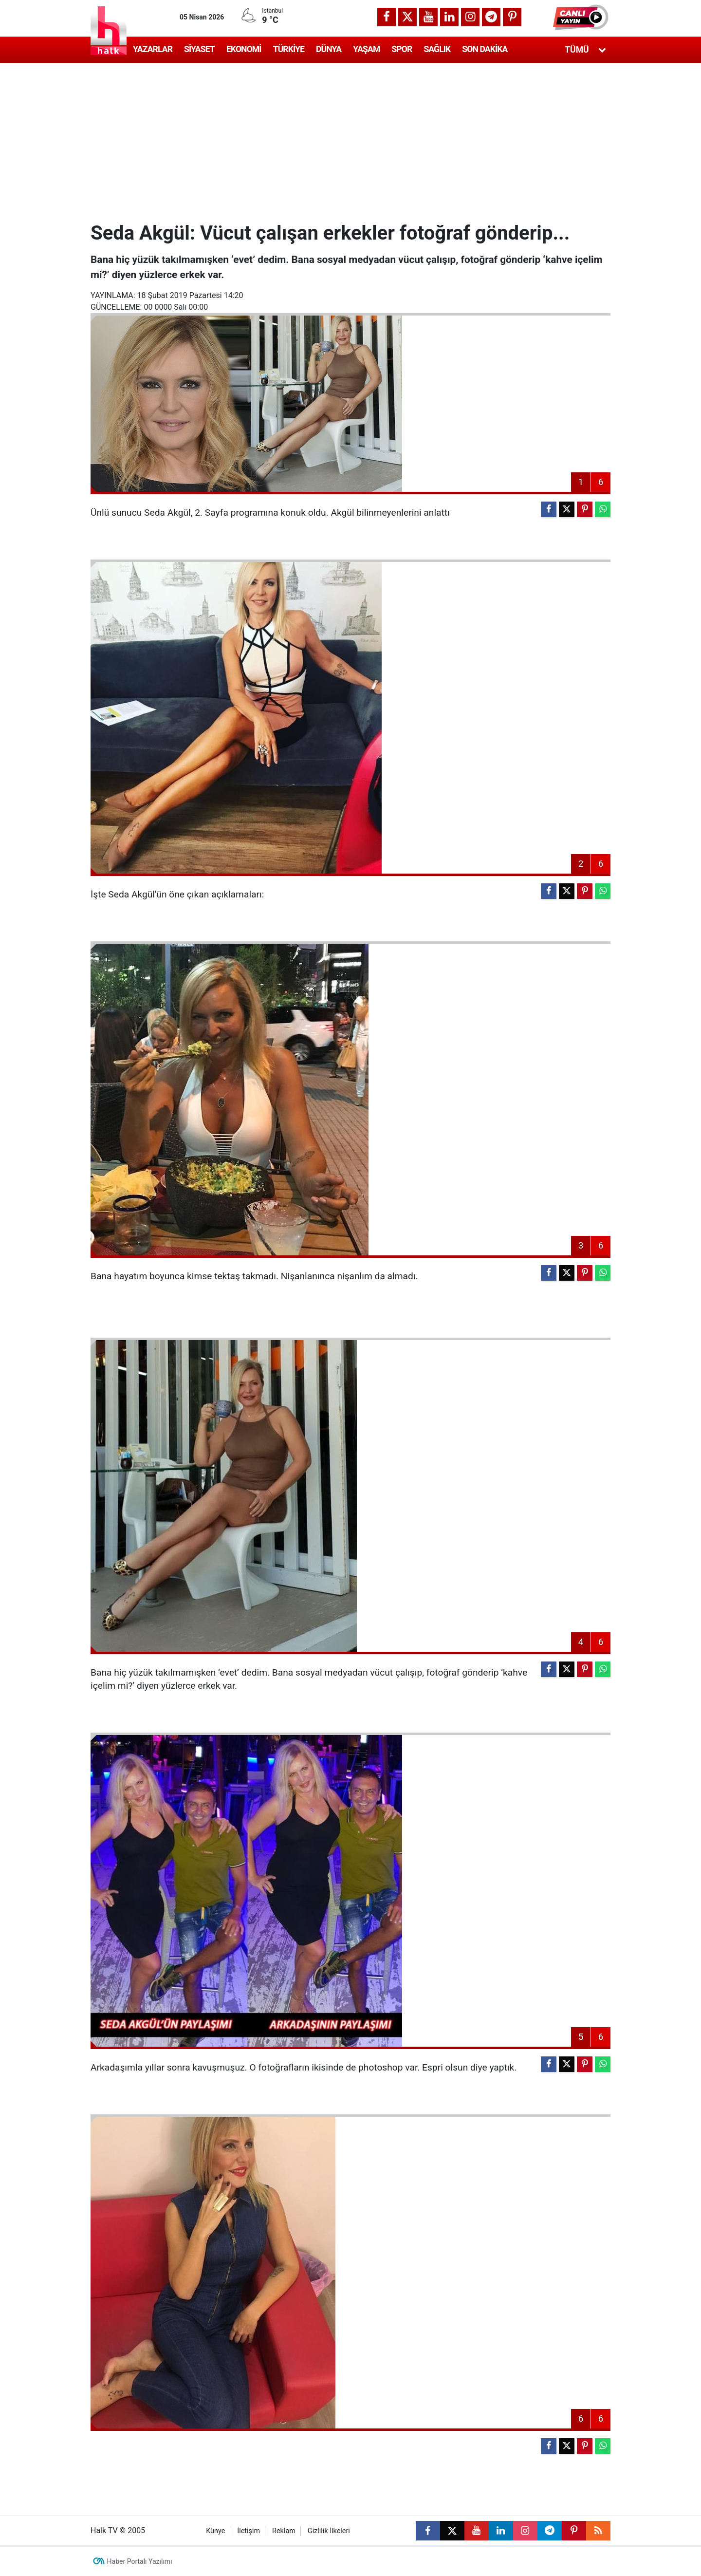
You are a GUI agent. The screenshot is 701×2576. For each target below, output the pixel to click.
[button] (581, 17)
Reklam (283, 2531)
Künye (215, 2531)
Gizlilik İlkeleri (329, 2531)
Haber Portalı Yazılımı (139, 2561)
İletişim (248, 2531)
